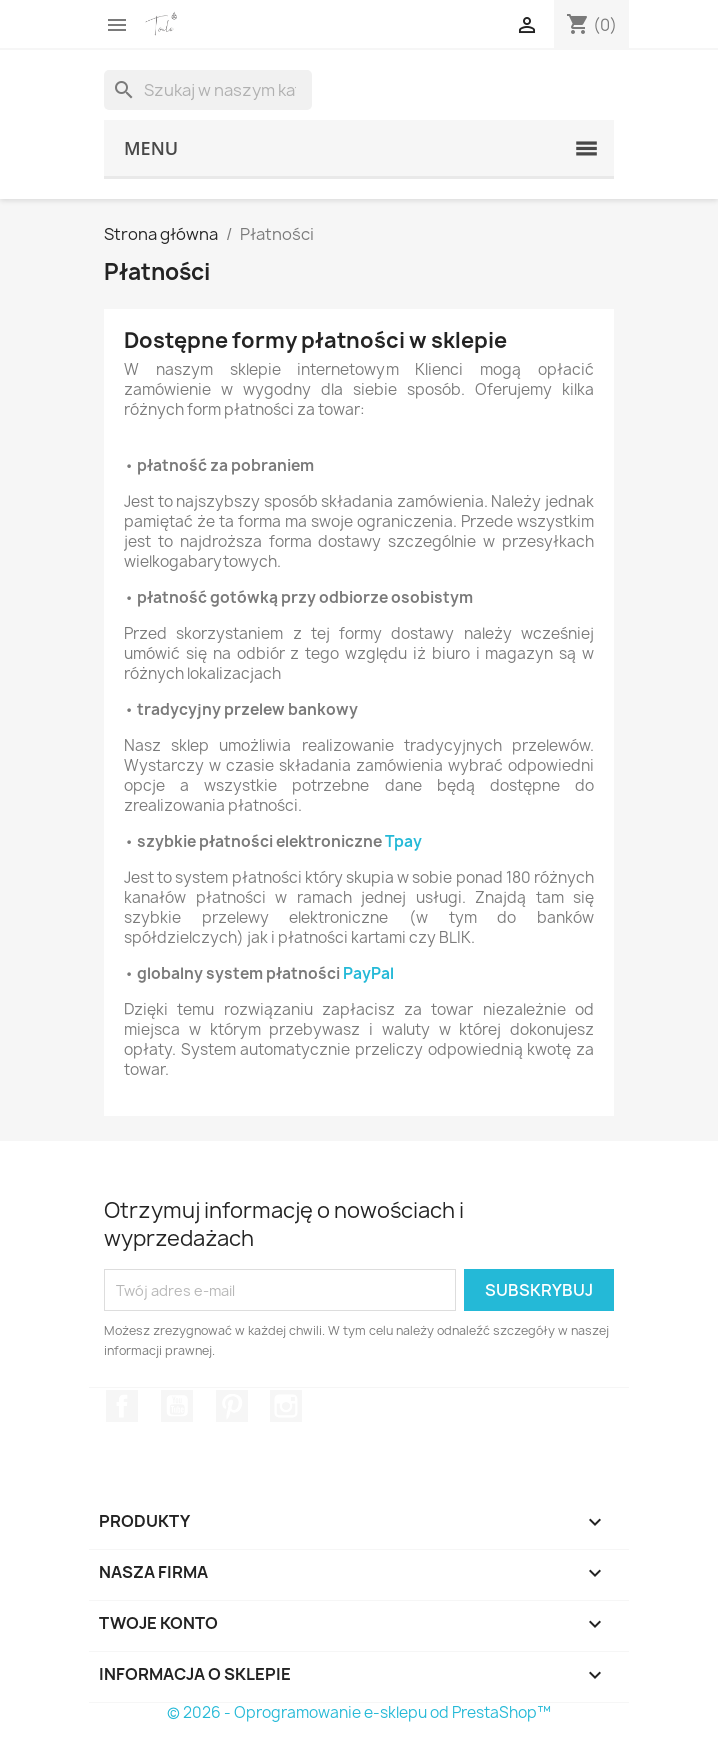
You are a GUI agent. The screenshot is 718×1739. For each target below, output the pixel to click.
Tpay (403, 842)
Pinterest (232, 1406)
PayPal (368, 974)
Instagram (286, 1406)
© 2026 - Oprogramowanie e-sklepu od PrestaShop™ (359, 1713)
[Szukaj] (208, 90)
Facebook (122, 1406)
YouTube (177, 1406)
